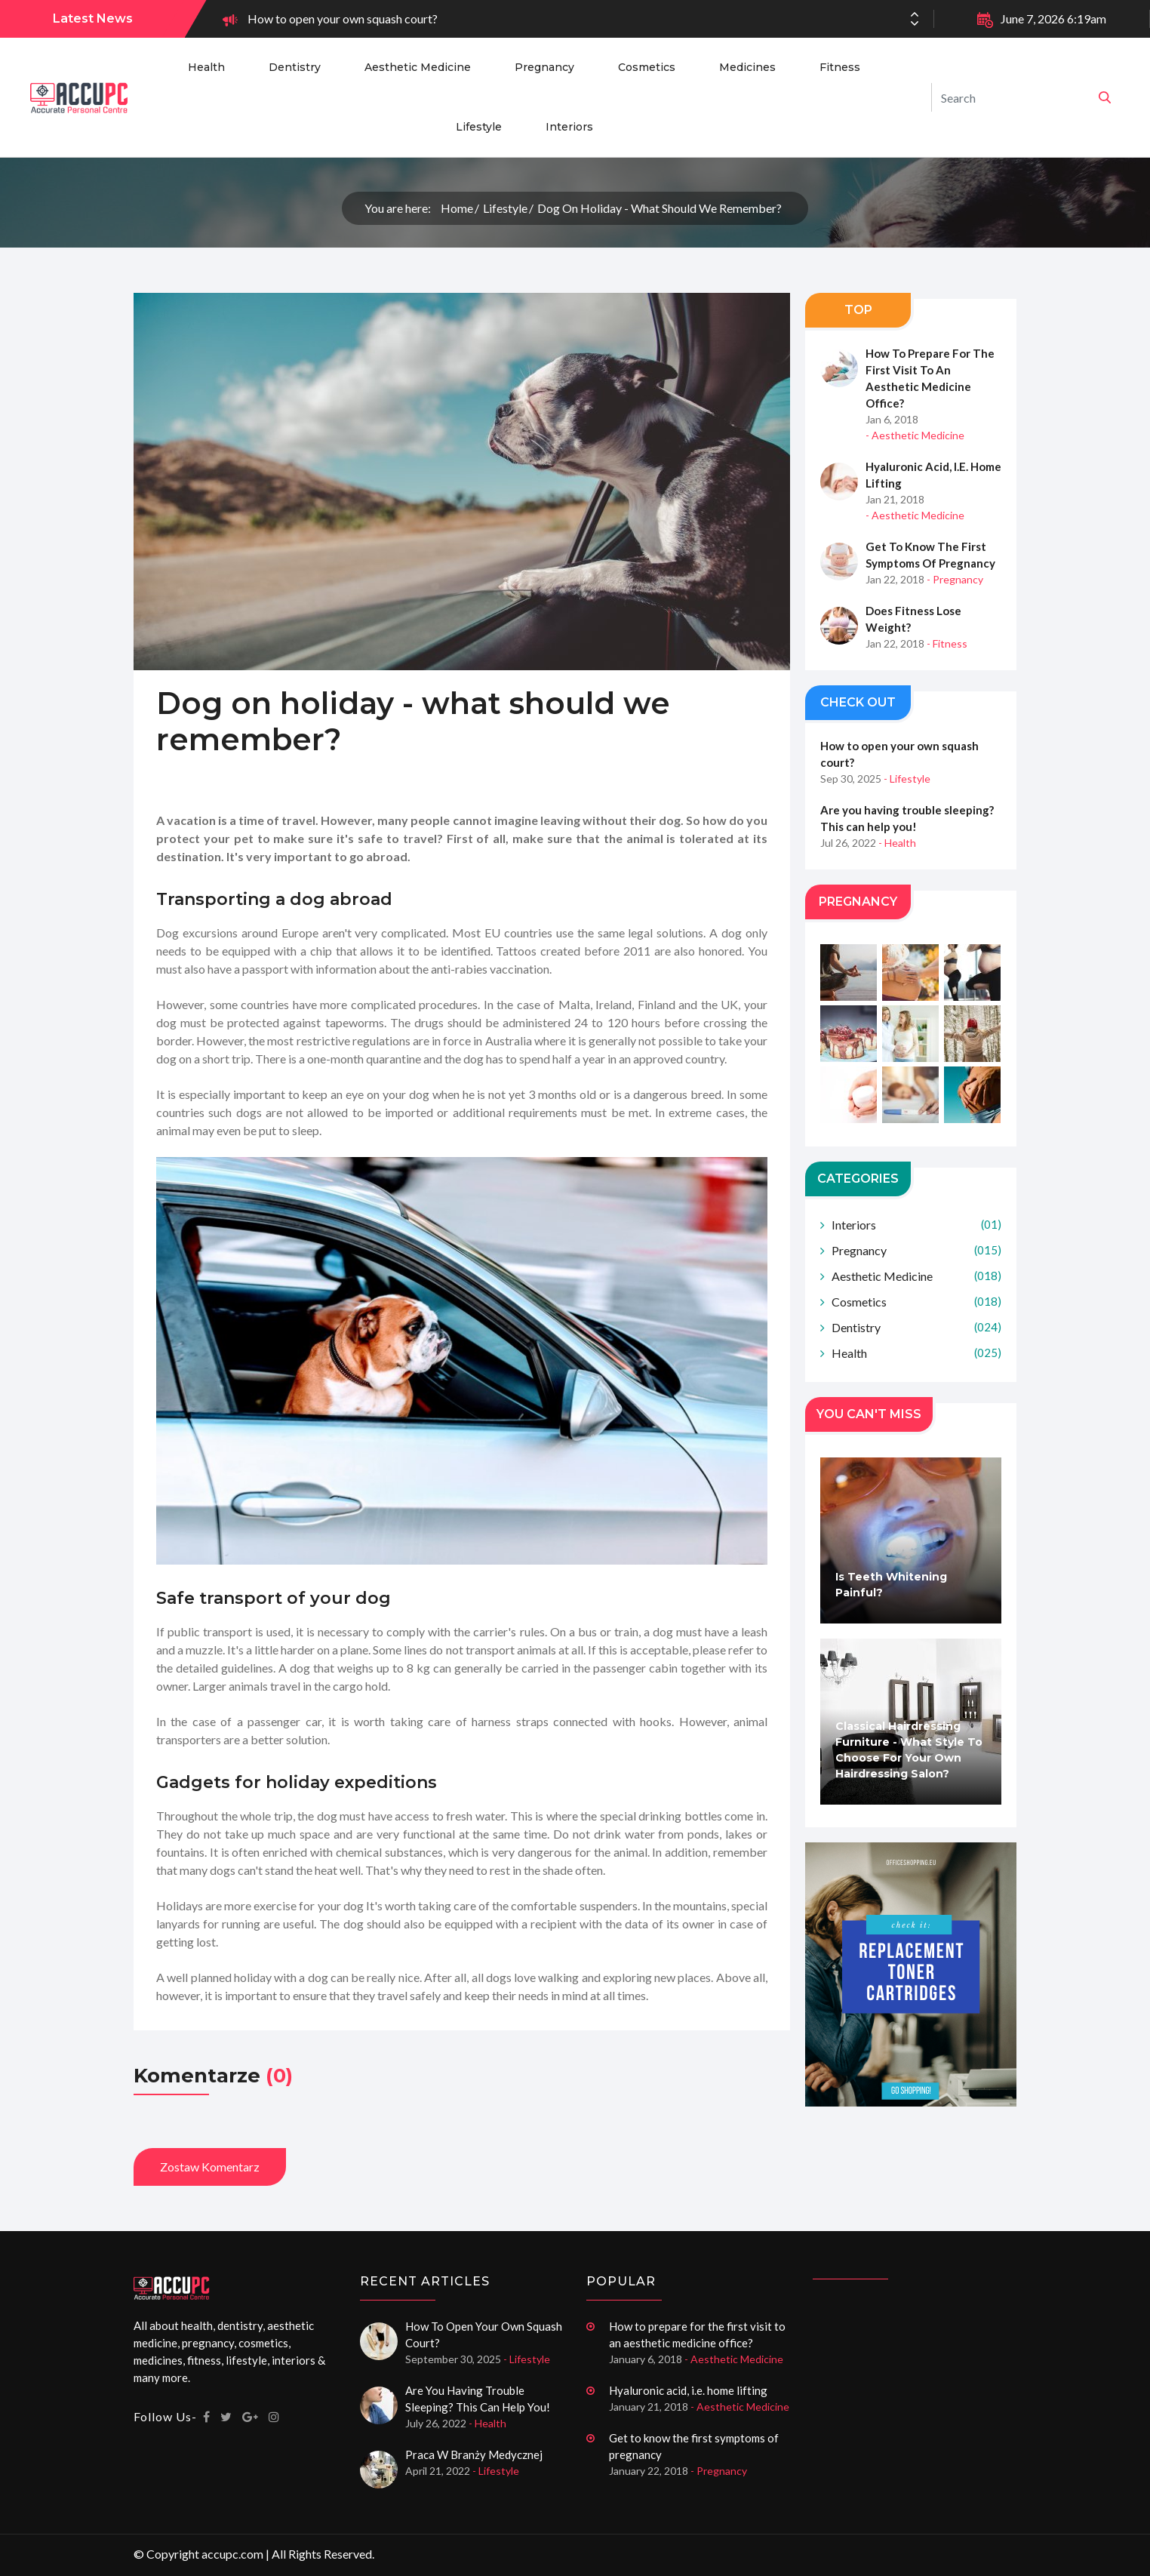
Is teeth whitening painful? (891, 1585)
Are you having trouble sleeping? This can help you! (907, 819)
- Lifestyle (907, 779)
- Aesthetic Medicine (915, 435)
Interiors (569, 127)
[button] (914, 23)
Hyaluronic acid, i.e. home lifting (933, 475)
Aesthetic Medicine (417, 67)
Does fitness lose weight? (913, 619)
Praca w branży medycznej (474, 2454)
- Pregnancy (955, 579)
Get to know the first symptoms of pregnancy (930, 555)
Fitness (839, 67)
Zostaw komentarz (210, 2166)
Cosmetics (646, 67)
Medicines (747, 67)
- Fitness (947, 643)
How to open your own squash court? (343, 18)
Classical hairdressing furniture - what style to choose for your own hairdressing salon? (908, 1750)
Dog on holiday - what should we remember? (659, 208)
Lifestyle (479, 127)
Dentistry (295, 67)
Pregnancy (544, 67)
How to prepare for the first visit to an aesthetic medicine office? (930, 378)
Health (206, 67)
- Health (897, 843)
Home (457, 208)
